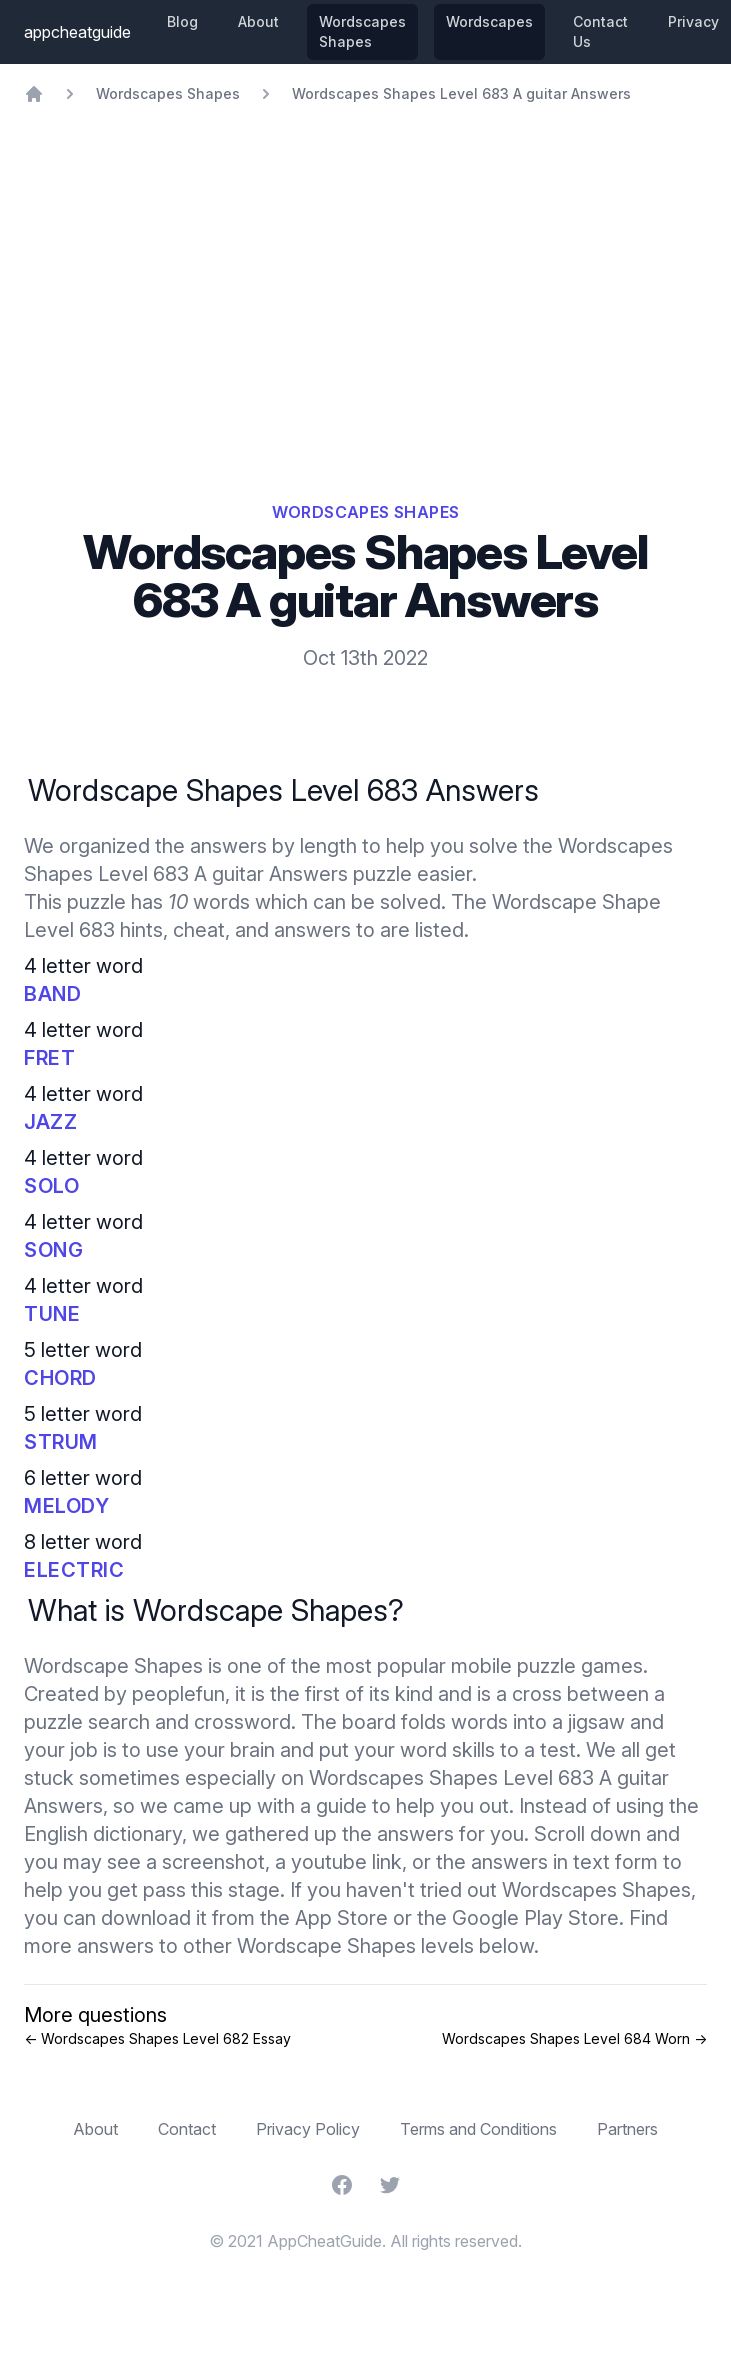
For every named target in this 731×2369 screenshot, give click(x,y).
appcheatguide (77, 32)
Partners (627, 2129)
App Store (341, 1918)
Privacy (693, 21)
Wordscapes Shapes (362, 31)
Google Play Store (535, 1918)
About (258, 21)
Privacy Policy (308, 2129)
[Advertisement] (365, 254)
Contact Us (600, 31)
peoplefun (178, 1694)
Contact (187, 2129)
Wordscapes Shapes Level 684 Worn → (574, 2038)
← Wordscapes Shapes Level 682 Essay (157, 2038)
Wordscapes (489, 21)
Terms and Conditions (478, 2129)
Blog (182, 21)
